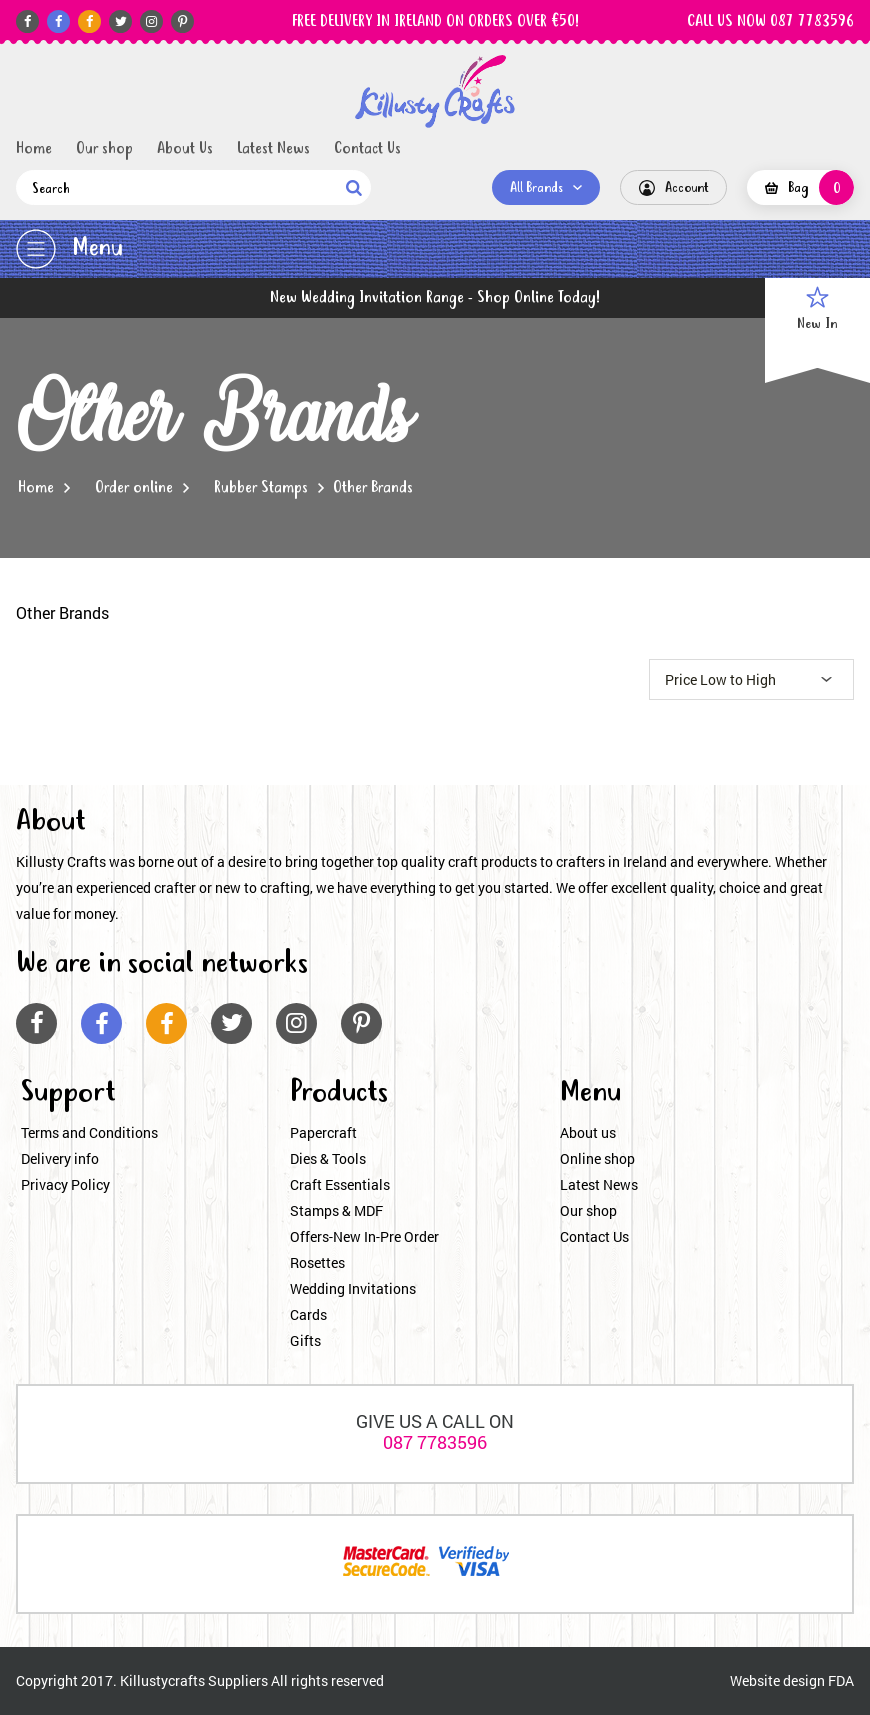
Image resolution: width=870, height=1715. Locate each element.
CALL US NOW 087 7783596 (770, 22)
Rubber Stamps (261, 488)
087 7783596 (435, 1442)
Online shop (597, 1158)
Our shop (104, 149)
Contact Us (367, 149)
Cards (308, 1314)
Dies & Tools (328, 1158)
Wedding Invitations (353, 1288)
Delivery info (60, 1158)
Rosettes (317, 1262)
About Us (185, 149)
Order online (134, 488)
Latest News (273, 149)
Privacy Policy (65, 1184)
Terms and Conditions (89, 1132)
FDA (841, 1680)
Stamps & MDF (336, 1210)
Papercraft (323, 1132)
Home (34, 149)
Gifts (305, 1340)
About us (588, 1132)
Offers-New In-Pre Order (364, 1236)
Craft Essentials (340, 1184)
